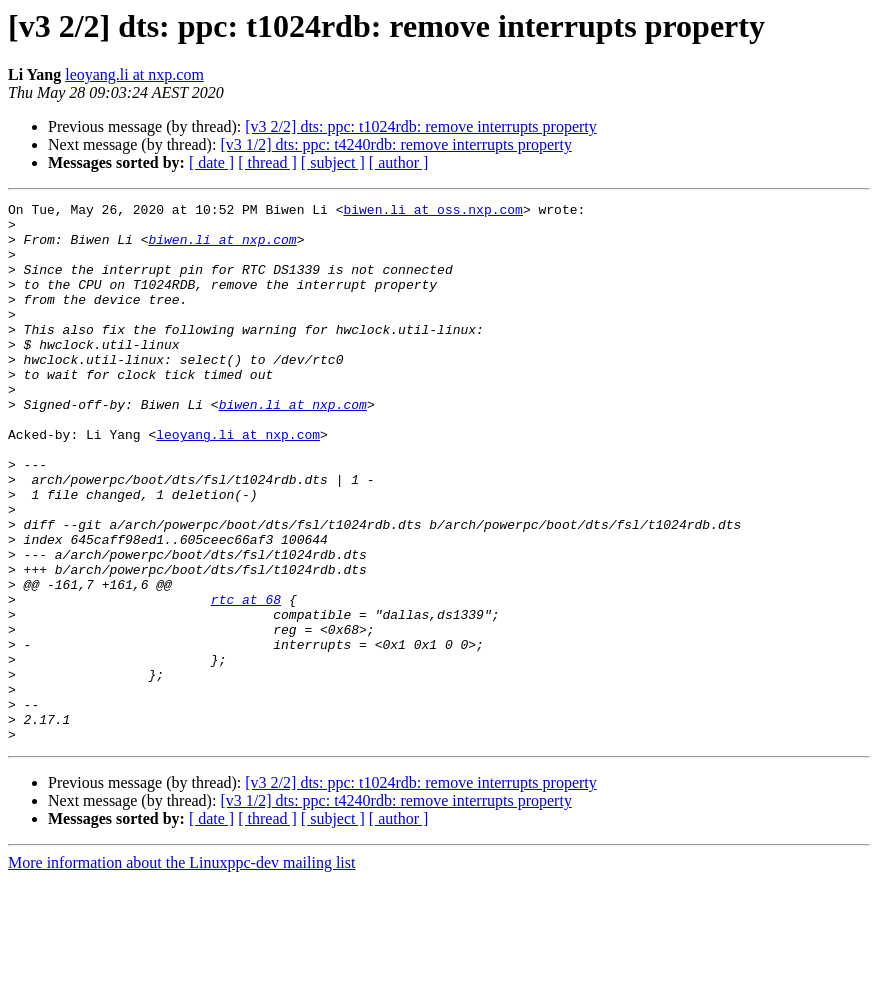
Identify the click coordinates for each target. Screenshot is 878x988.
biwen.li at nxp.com (222, 248)
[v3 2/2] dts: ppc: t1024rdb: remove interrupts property (420, 126)
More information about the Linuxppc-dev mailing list (181, 970)
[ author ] (399, 162)
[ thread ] (267, 162)
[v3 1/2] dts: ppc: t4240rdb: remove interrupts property (395, 144)
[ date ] (211, 162)
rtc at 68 (246, 680)
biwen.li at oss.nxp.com (432, 212)
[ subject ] (333, 162)
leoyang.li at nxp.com (134, 74)
